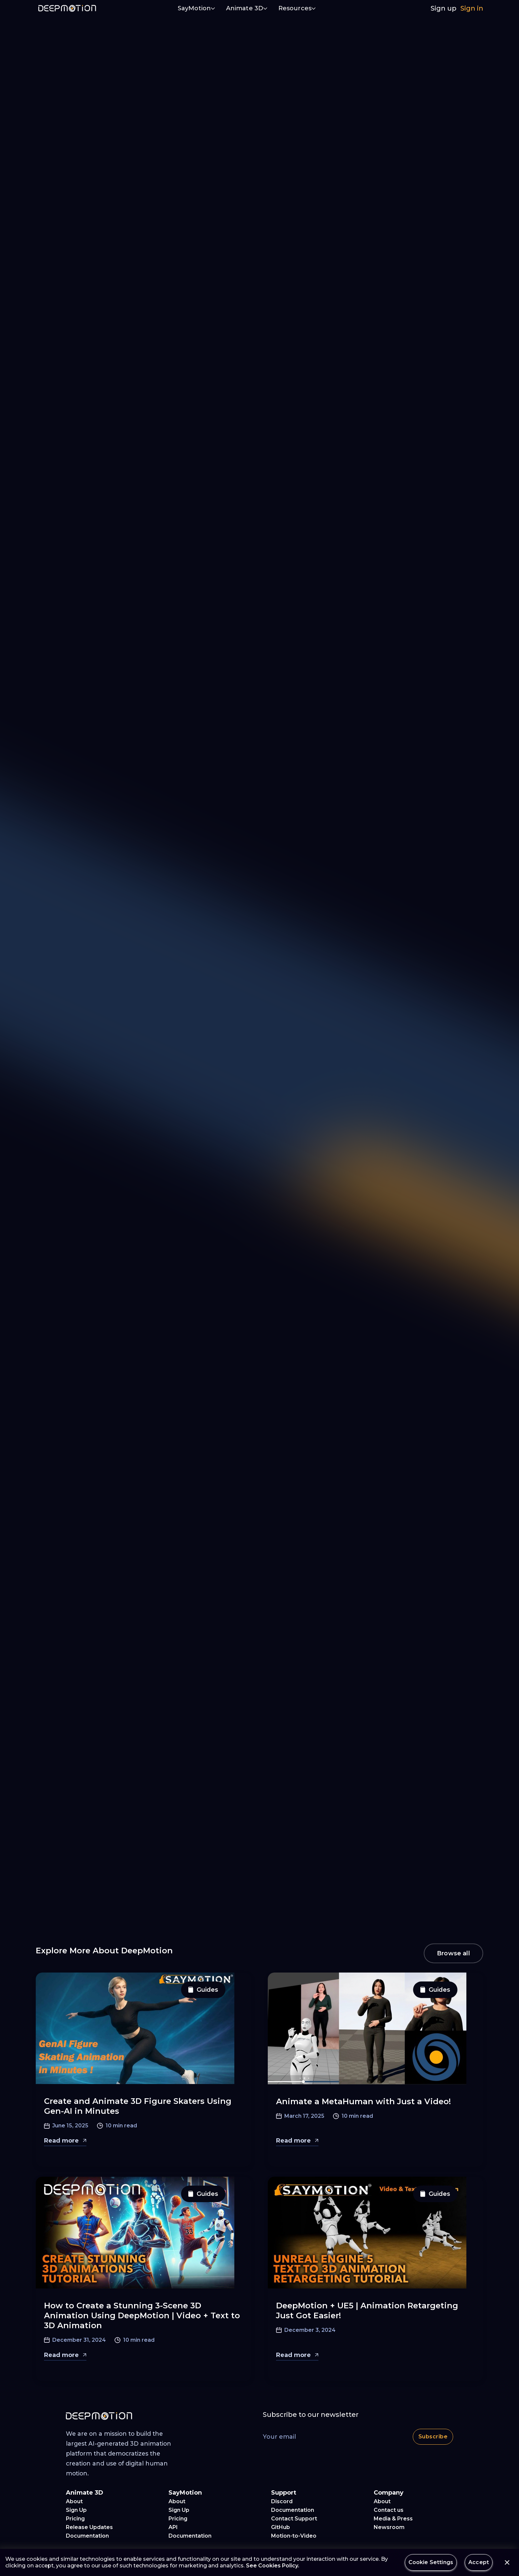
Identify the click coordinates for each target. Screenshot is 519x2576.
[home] (67, 8)
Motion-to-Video (293, 2536)
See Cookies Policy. (272, 2565)
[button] (196, 9)
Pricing (75, 2518)
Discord (282, 2501)
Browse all (453, 1953)
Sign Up (76, 2510)
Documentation (87, 2536)
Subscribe (433, 2436)
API (173, 2527)
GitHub (280, 2527)
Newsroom (389, 2527)
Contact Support (294, 2518)
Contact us (388, 2510)
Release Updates (89, 2527)
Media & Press (393, 2518)
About (74, 2501)
